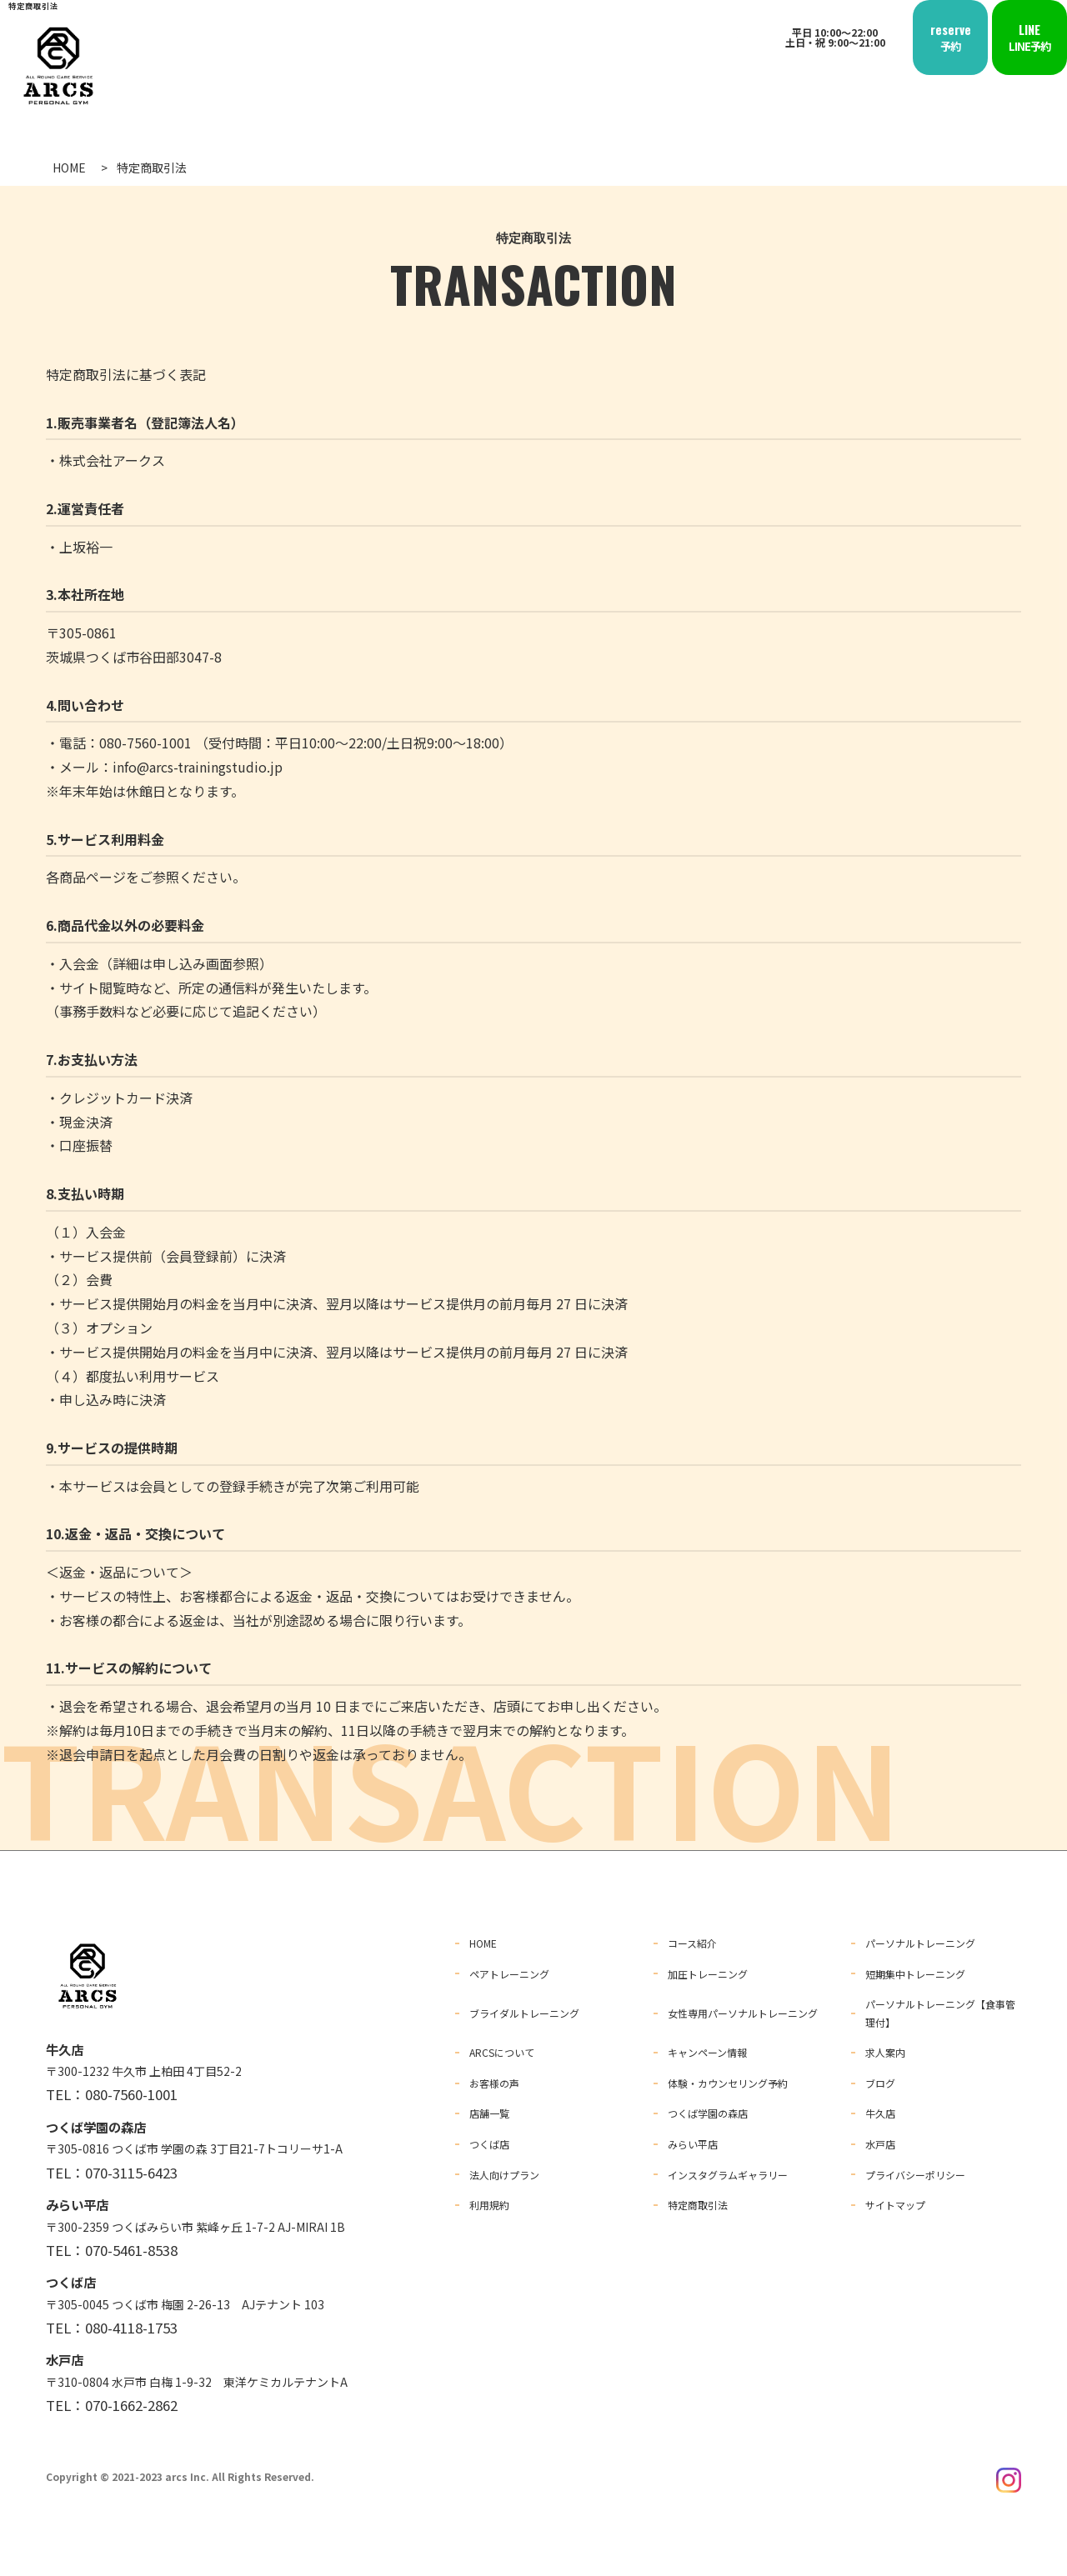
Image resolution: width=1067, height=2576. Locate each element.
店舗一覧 (489, 2109)
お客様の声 (494, 2080)
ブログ (880, 2080)
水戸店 (880, 2139)
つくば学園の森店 (708, 2109)
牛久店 (880, 2109)
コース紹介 (692, 1943)
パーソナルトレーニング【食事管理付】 (940, 2011)
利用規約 (489, 2198)
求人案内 (885, 2050)
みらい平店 (693, 2139)
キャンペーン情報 (707, 2050)
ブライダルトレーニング (524, 2011)
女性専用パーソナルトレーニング (743, 2011)
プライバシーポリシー (915, 2168)
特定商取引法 (698, 2198)
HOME (483, 1943)
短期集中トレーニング (915, 1972)
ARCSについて (501, 2050)
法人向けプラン (504, 2168)
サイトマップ (895, 2198)
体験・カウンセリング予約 (728, 2080)
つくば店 (489, 2139)
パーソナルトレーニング (920, 1943)
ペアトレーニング (509, 1972)
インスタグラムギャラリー (728, 2168)
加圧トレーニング (708, 1972)
